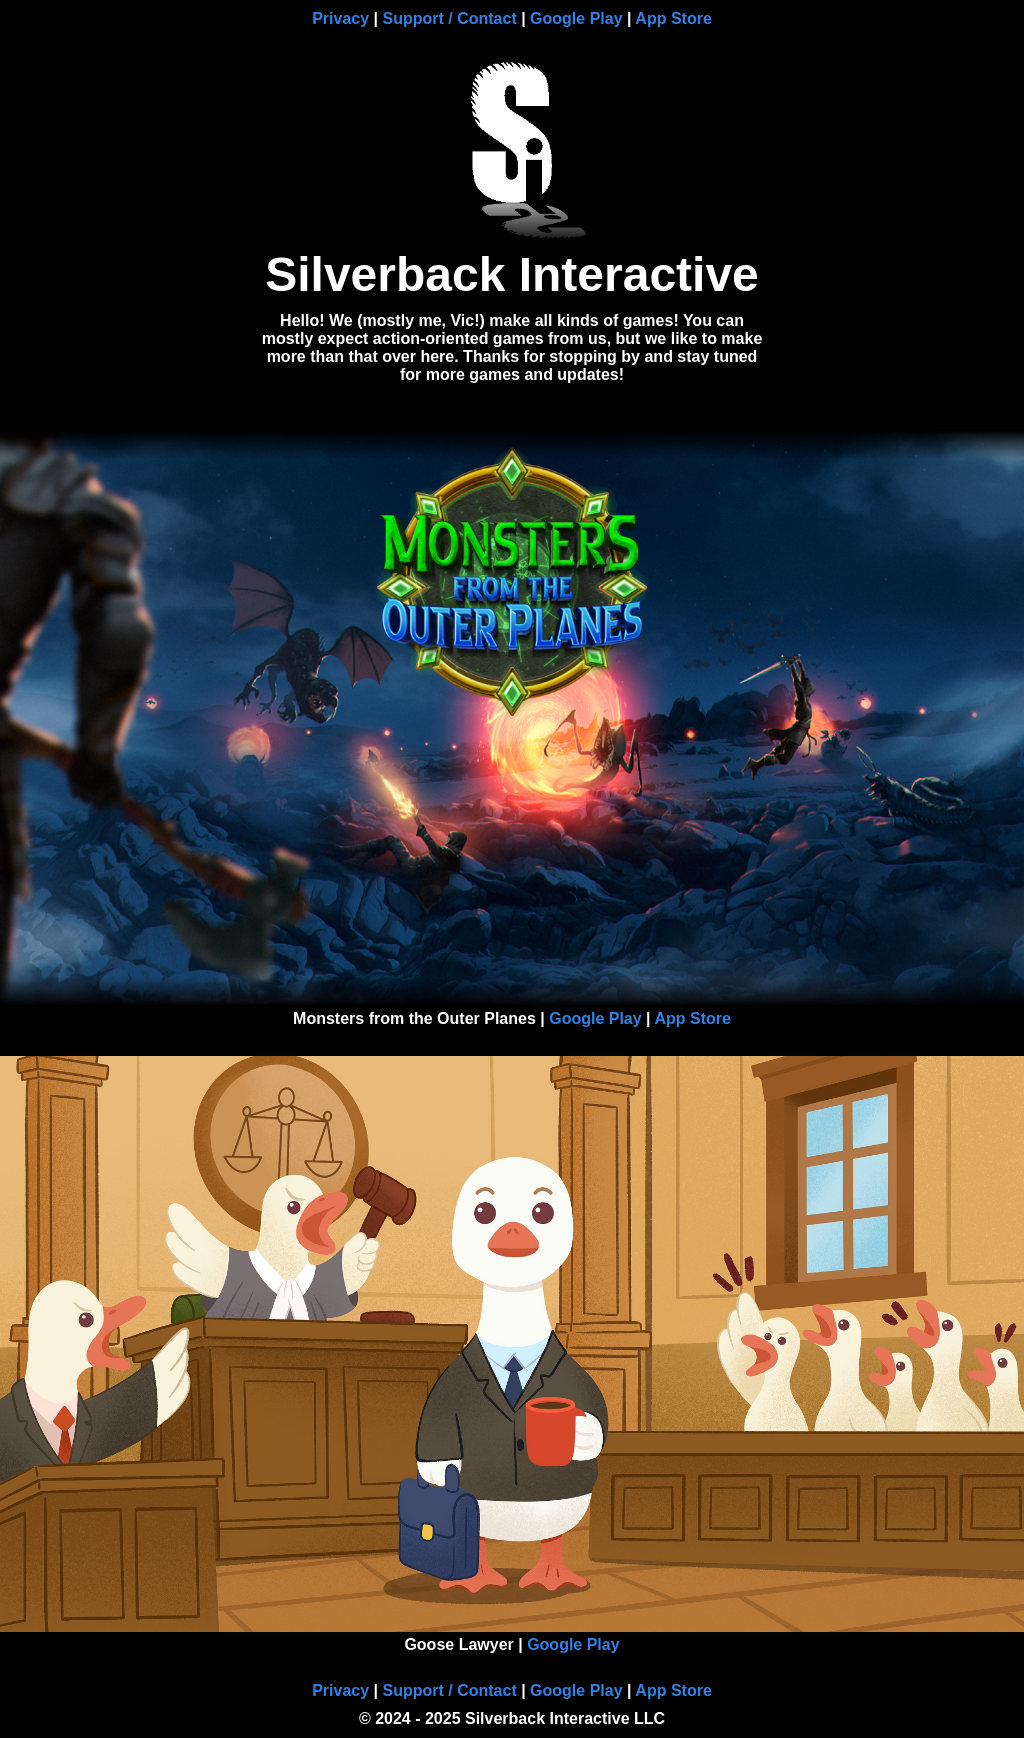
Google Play (576, 18)
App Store (673, 18)
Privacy (340, 18)
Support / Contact (450, 18)
